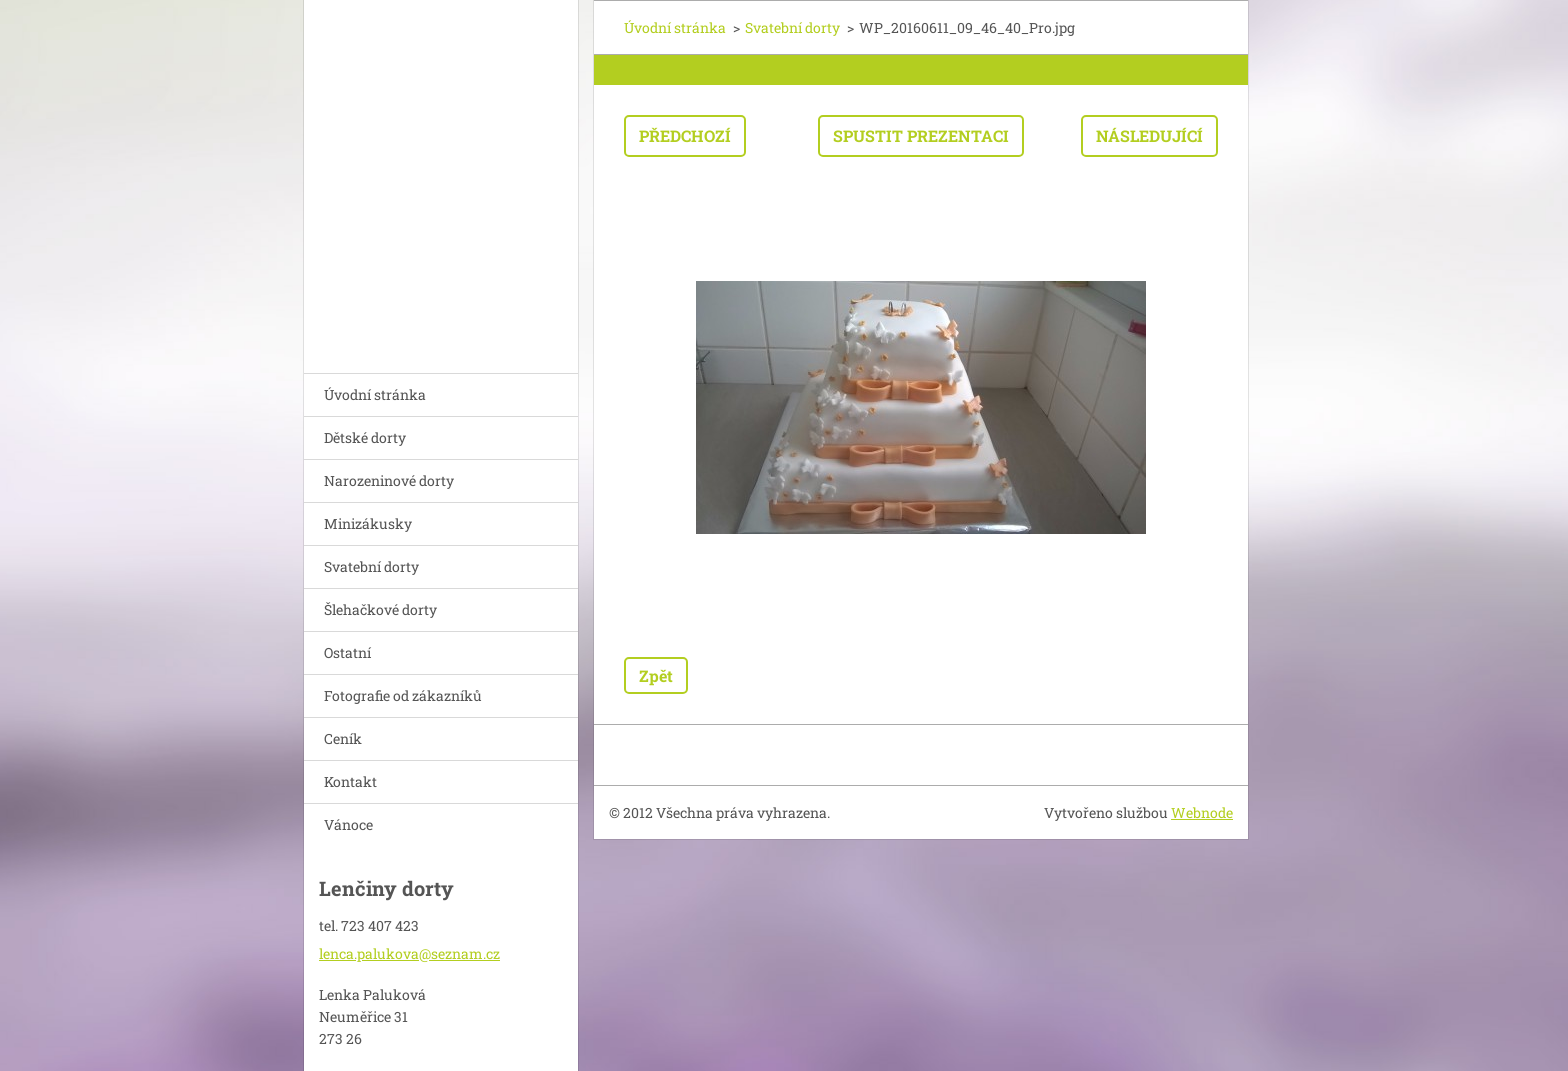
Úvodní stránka (375, 394)
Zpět (656, 675)
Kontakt (350, 781)
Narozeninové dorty (389, 480)
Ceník (343, 738)
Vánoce (348, 824)
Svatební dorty (371, 566)
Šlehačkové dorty (380, 609)
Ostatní (347, 652)
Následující (1149, 135)
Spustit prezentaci (921, 135)
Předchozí (685, 135)
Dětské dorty (365, 437)
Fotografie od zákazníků (403, 695)
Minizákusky (368, 523)
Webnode (1202, 812)
